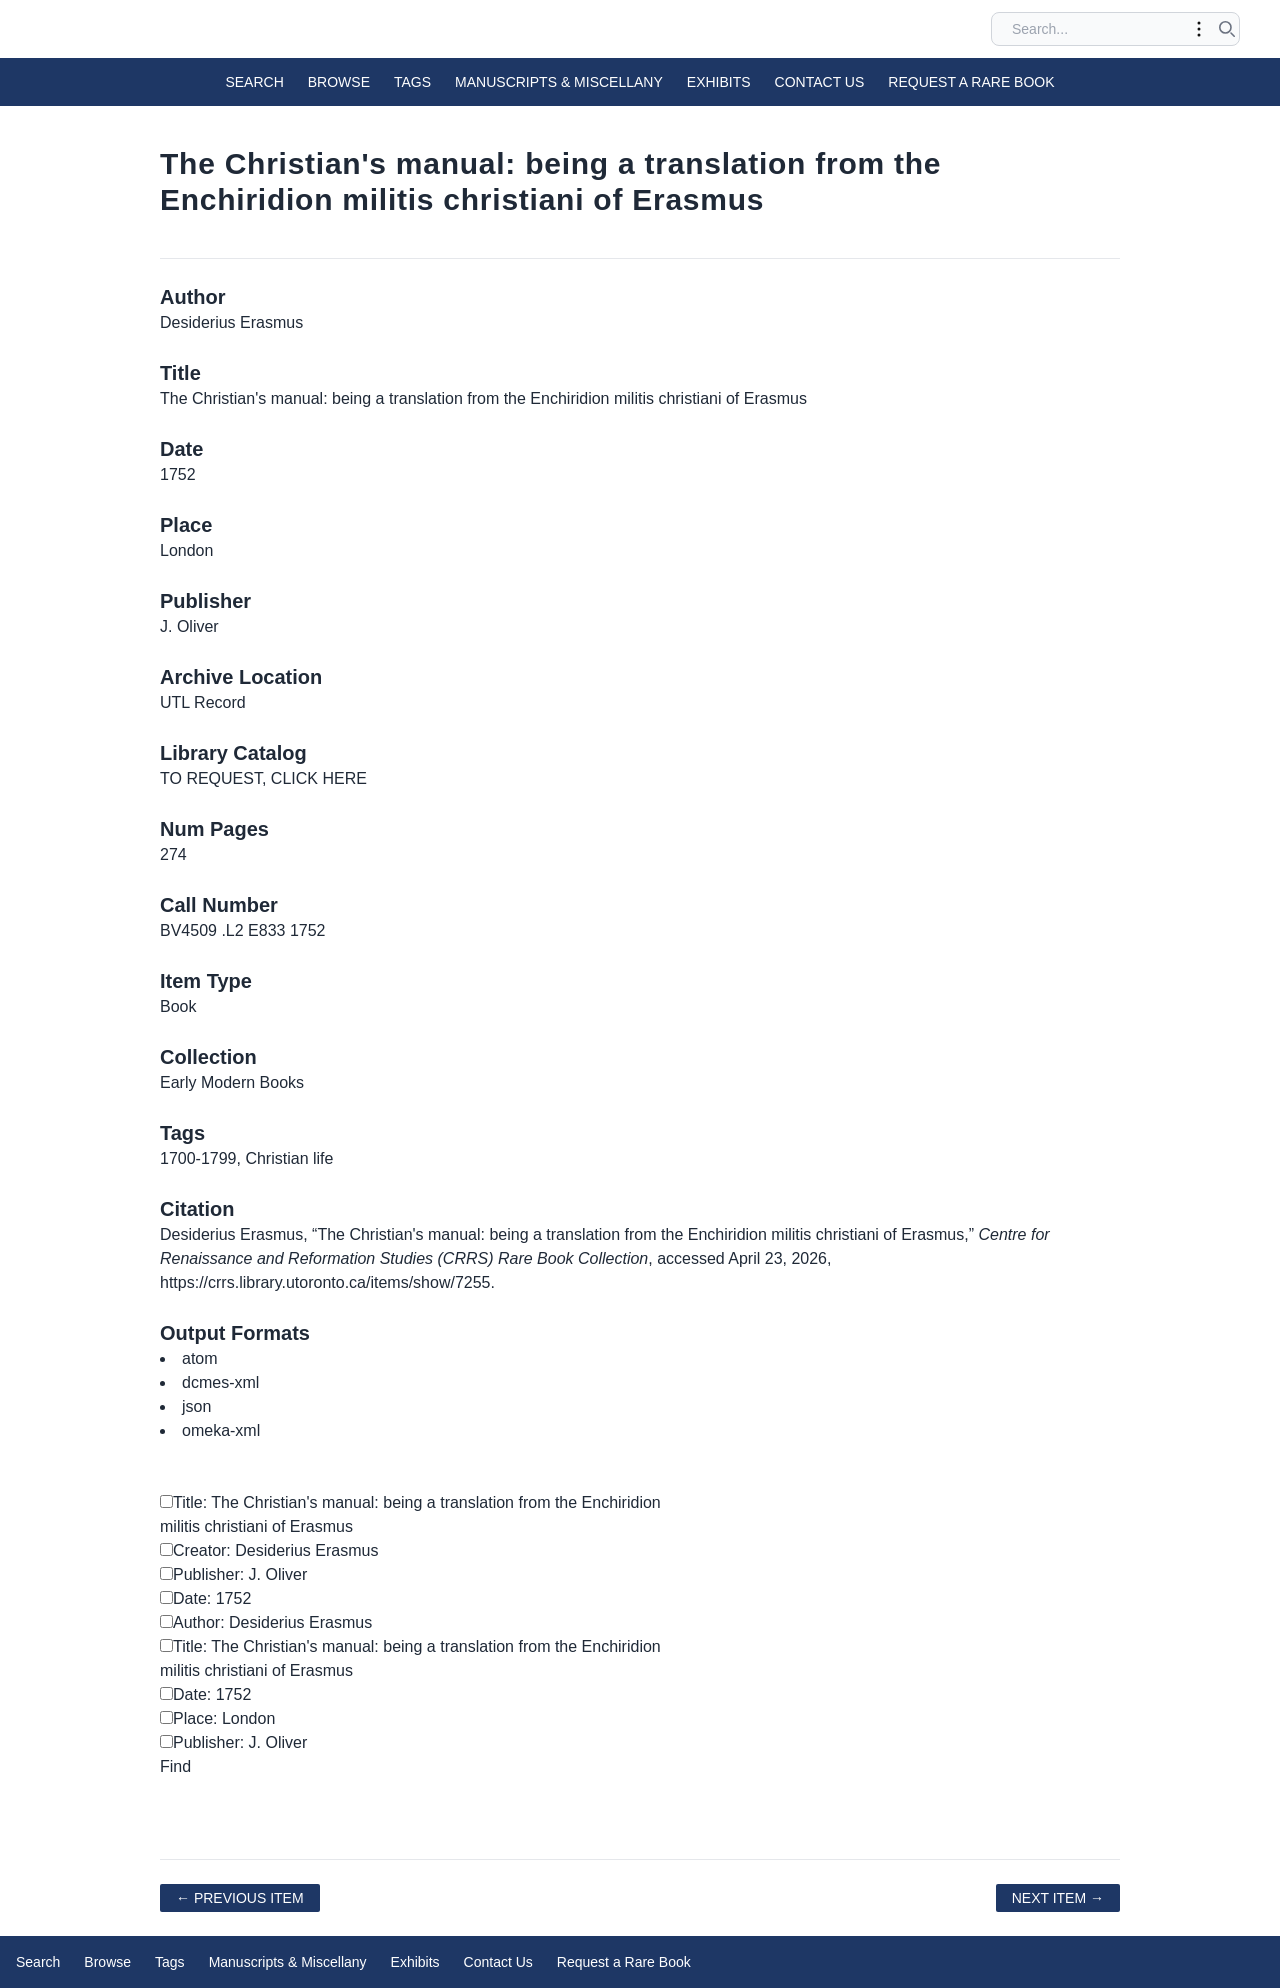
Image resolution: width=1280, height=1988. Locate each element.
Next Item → (1058, 1898)
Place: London (217, 1718)
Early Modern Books (232, 1082)
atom (200, 1358)
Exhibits (719, 82)
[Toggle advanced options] (1199, 29)
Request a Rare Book (971, 82)
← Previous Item (240, 1898)
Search (254, 82)
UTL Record (203, 702)
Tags (412, 82)
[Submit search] (1227, 29)
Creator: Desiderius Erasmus (269, 1550)
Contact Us (820, 82)
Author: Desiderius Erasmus (266, 1622)
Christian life (289, 1158)
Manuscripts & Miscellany (559, 82)
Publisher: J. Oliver (233, 1574)
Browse (339, 82)
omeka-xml (221, 1430)
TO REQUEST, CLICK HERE (263, 778)
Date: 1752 (205, 1598)
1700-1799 (198, 1158)
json (196, 1406)
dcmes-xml (220, 1382)
